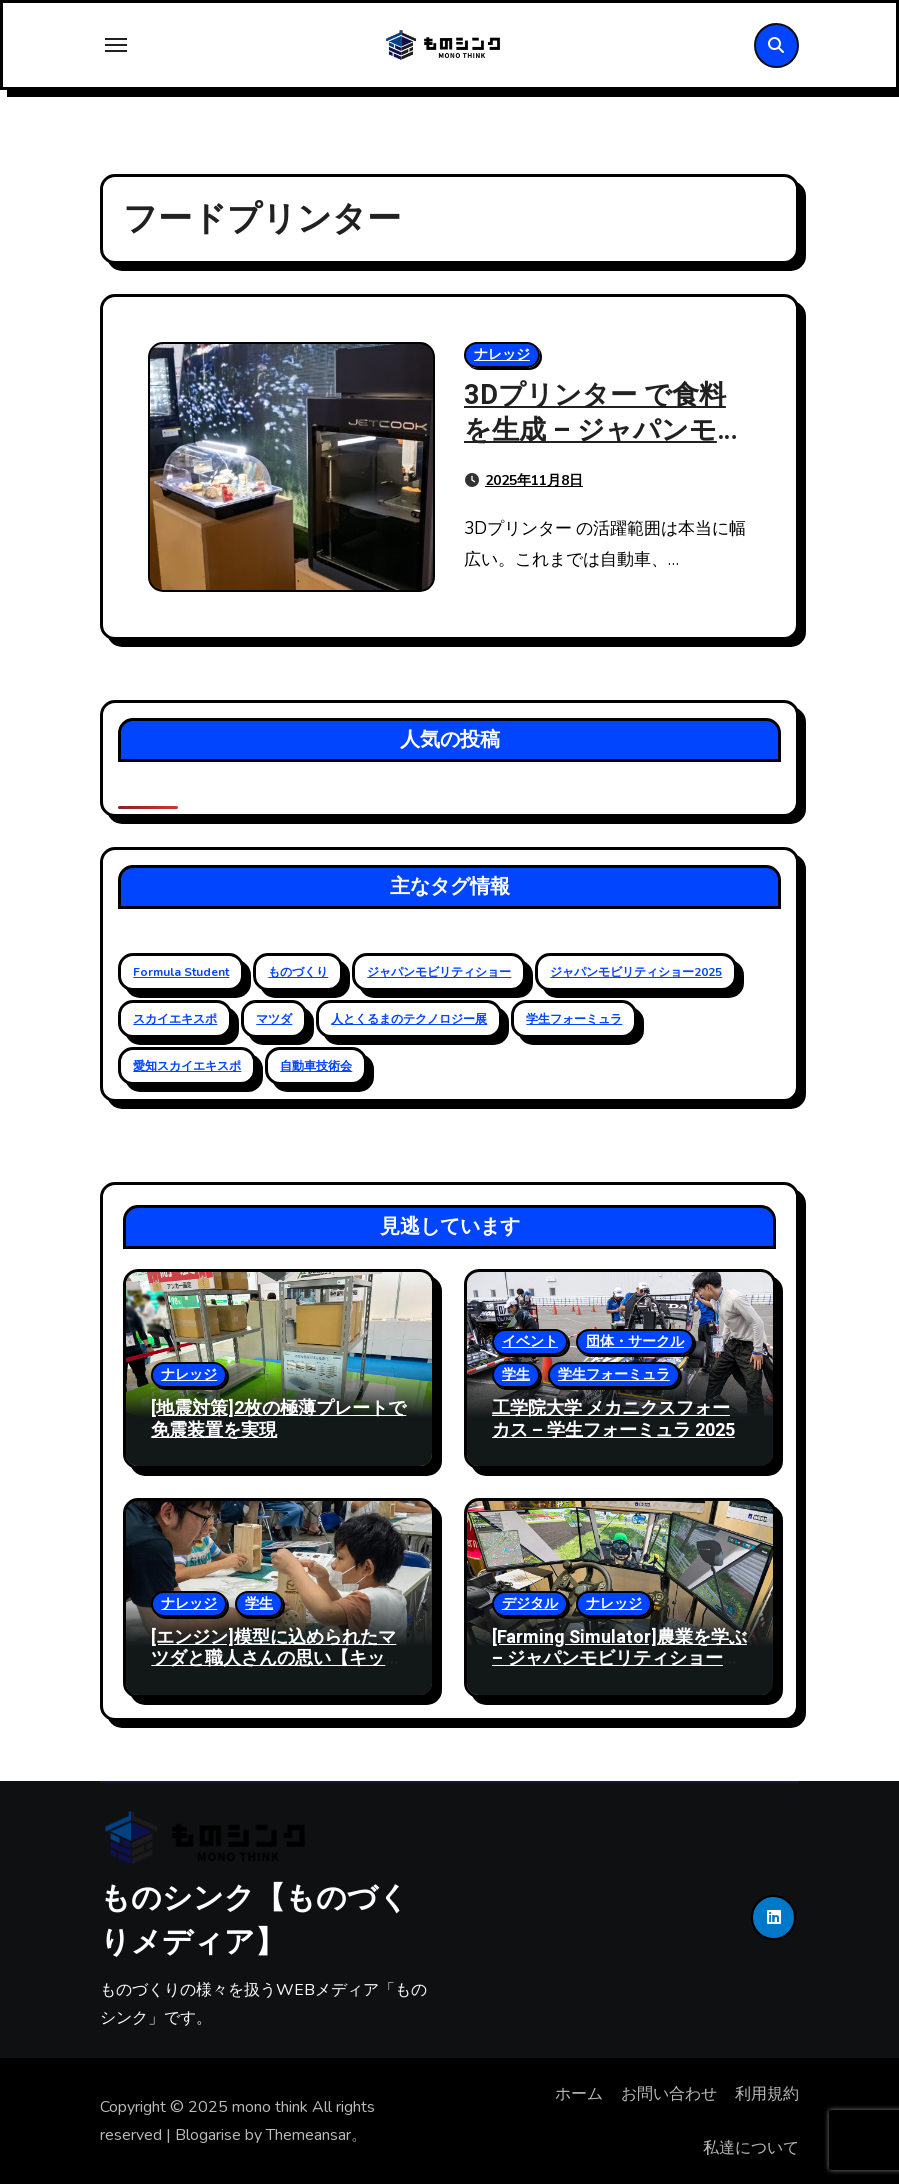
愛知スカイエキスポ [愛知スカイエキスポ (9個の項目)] (187, 1066)
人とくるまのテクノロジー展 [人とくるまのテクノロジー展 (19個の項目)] (409, 1019)
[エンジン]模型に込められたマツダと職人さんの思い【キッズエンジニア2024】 (277, 1659)
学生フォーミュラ (614, 1374)
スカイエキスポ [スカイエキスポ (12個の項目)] (175, 1019)
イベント (530, 1341)
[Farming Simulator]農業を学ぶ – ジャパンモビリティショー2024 (619, 1659)
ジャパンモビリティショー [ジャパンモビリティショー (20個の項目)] (439, 972)
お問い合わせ (669, 2094)
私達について (751, 2148)
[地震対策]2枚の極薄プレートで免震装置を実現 (278, 1419)
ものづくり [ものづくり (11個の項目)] (298, 972)
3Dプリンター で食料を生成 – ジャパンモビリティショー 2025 (604, 430)
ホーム (579, 2094)
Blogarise (208, 2135)
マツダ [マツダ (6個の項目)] (274, 1019)
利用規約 (767, 2094)
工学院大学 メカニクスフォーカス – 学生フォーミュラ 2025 (613, 1419)
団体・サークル (635, 1341)
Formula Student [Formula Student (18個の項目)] (181, 972)
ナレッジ (502, 354)
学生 (516, 1374)
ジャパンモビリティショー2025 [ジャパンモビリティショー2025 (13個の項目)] (636, 972)
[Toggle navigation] (116, 45)
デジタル (530, 1603)
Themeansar (308, 2135)
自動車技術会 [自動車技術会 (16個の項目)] (316, 1066)
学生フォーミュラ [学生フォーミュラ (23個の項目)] (574, 1019)
